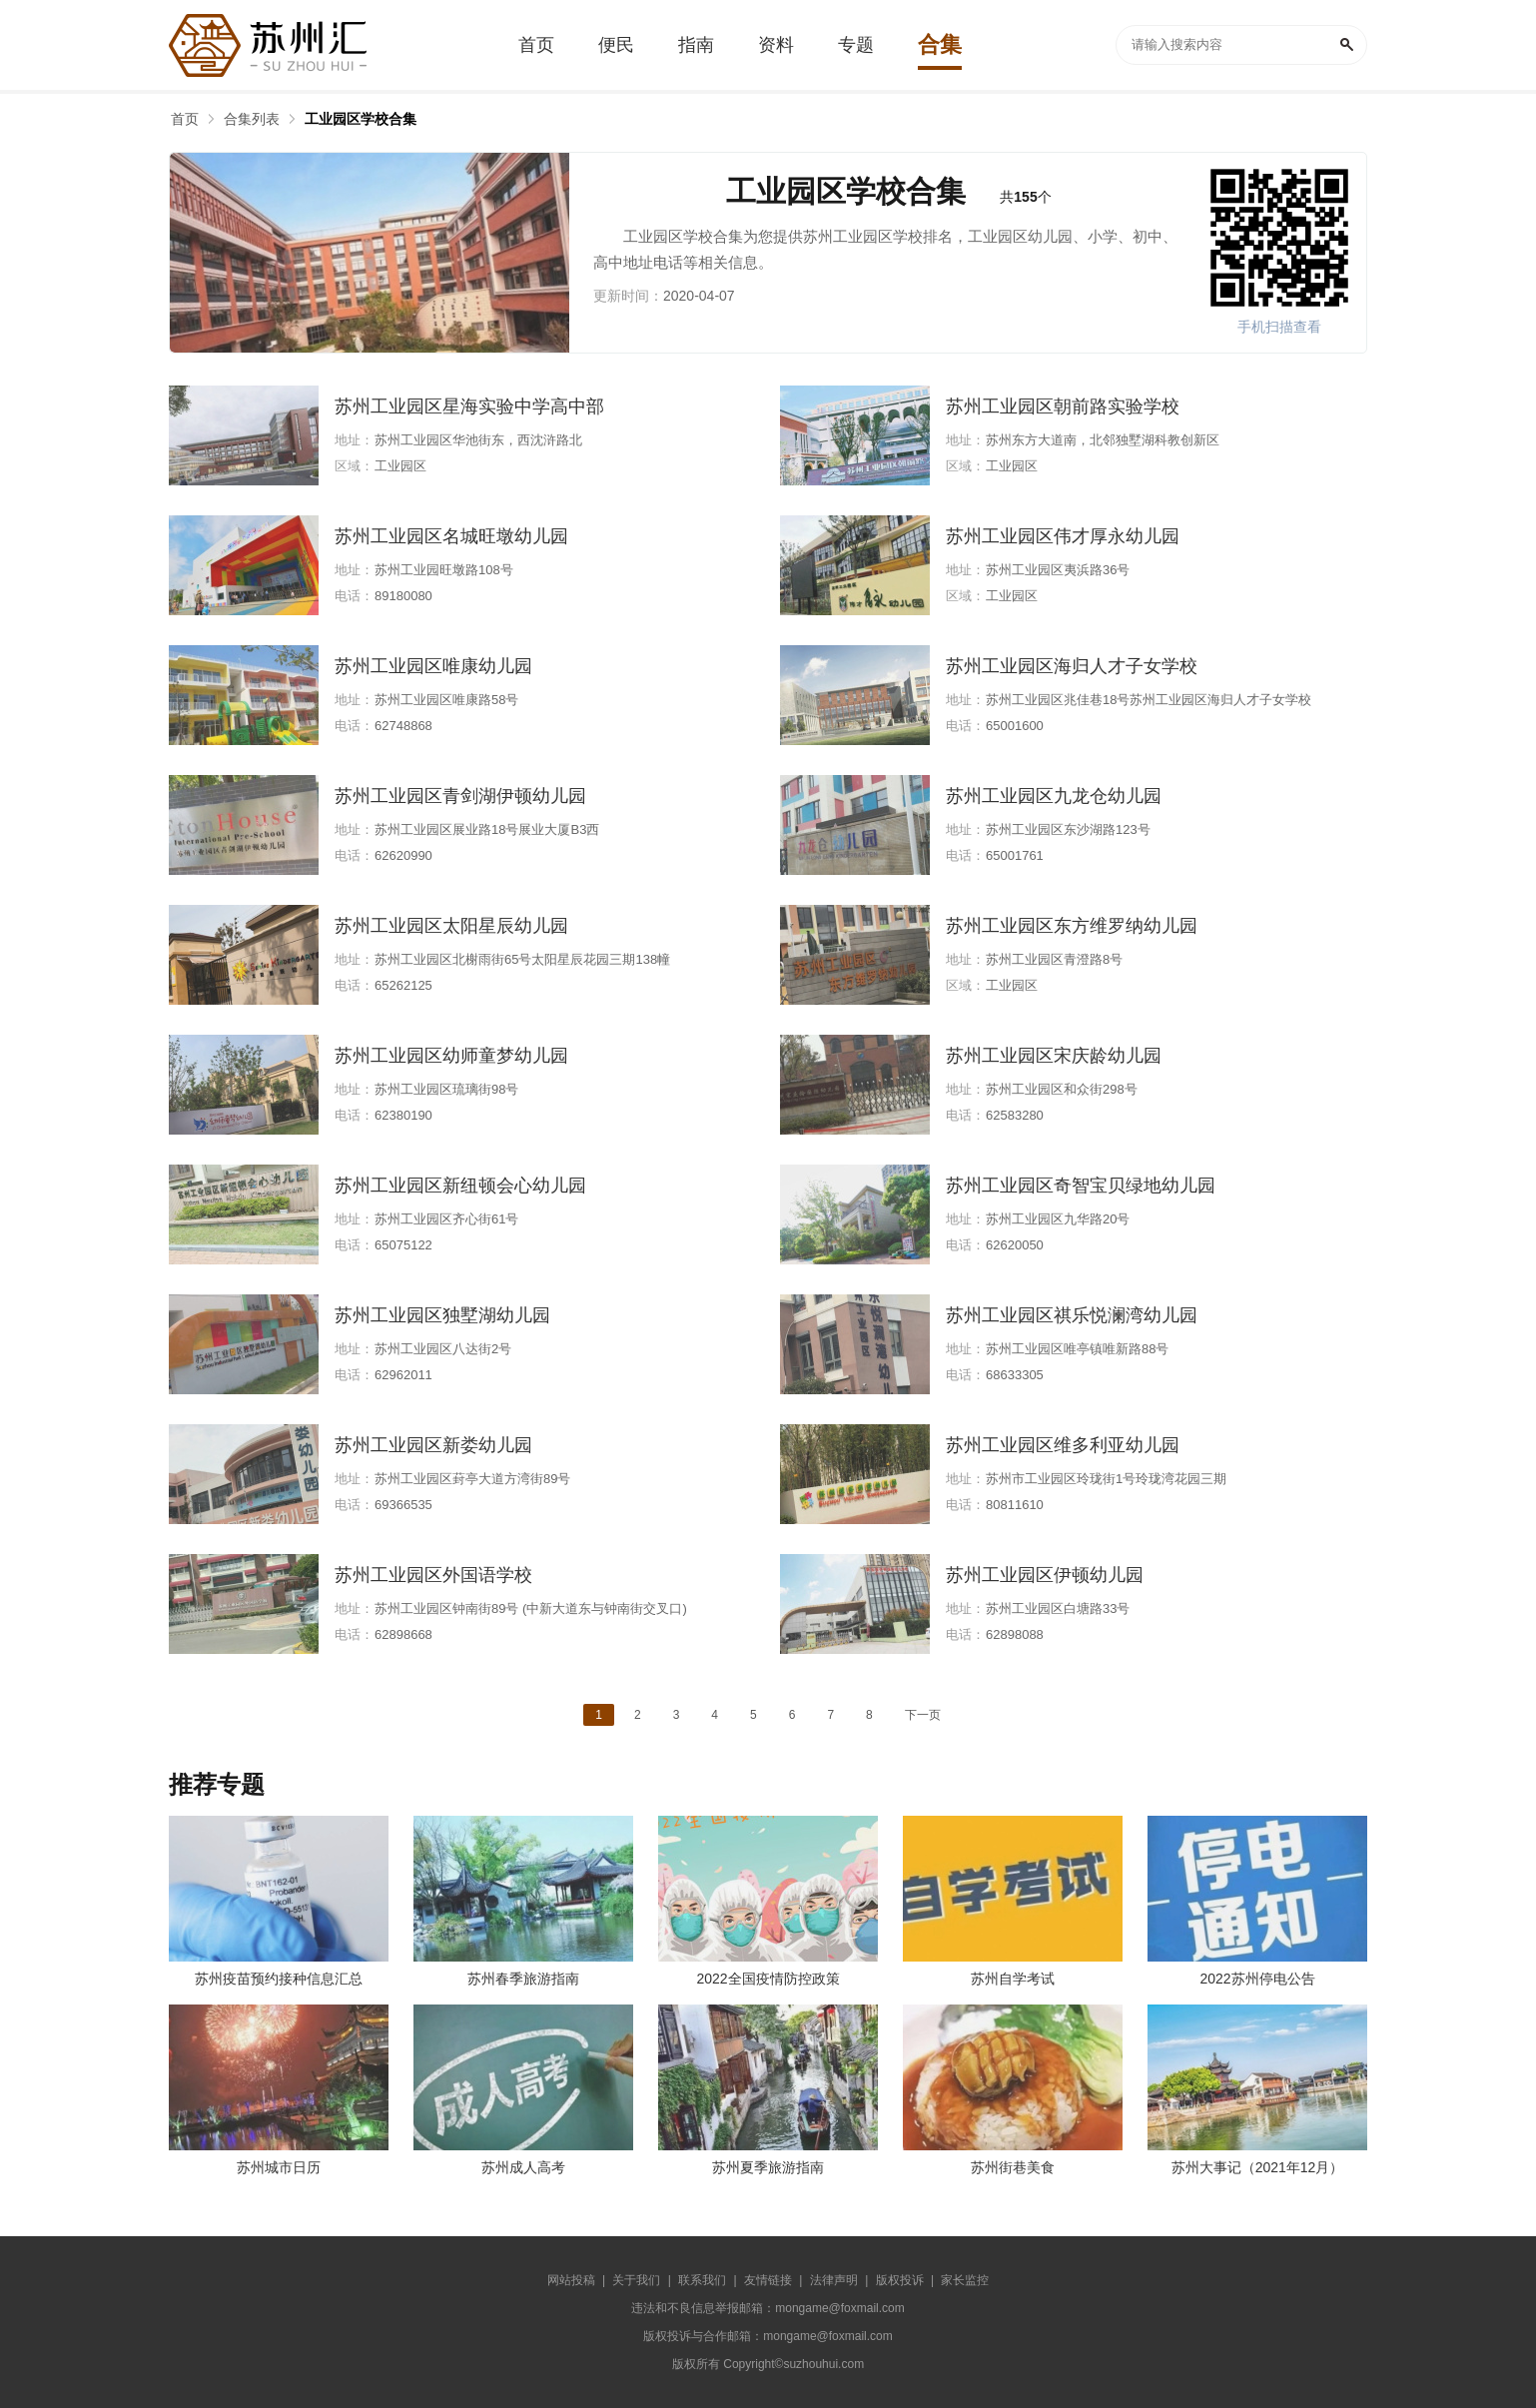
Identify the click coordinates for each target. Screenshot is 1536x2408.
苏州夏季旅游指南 (768, 2167)
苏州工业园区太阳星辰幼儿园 (451, 926)
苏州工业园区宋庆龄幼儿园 (1053, 1056)
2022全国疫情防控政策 (767, 1979)
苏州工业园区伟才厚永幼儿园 (1062, 536)
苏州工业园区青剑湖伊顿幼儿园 (460, 796)
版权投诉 (900, 2280)
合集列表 (252, 119)
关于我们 (636, 2280)
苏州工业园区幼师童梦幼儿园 (451, 1056)
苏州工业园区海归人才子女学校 (1071, 666)
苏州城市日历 (279, 2167)
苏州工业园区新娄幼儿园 (433, 1445)
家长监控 (965, 2280)
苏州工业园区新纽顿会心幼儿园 (460, 1186)
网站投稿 (571, 2280)
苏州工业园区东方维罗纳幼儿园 (1071, 926)
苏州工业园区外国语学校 (433, 1575)
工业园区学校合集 (360, 119)
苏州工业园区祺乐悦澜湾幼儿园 (1071, 1315)
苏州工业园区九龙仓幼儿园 (1053, 796)
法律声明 (834, 2280)
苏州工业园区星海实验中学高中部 (469, 406)
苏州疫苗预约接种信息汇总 (279, 1979)
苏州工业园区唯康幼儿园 (433, 666)
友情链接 (768, 2280)
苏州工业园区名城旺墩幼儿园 (451, 536)
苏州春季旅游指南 (523, 1979)
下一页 (923, 1715)
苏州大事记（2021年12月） (1257, 2167)
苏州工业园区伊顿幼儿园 (1045, 1575)
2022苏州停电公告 (1256, 1979)
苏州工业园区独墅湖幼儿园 (442, 1315)
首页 (185, 119)
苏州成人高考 (523, 2167)
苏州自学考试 (1013, 1979)
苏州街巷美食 (1013, 2167)
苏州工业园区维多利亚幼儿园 (1062, 1445)
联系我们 (702, 2280)
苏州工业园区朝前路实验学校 (1062, 406)
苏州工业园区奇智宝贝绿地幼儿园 (1080, 1186)
